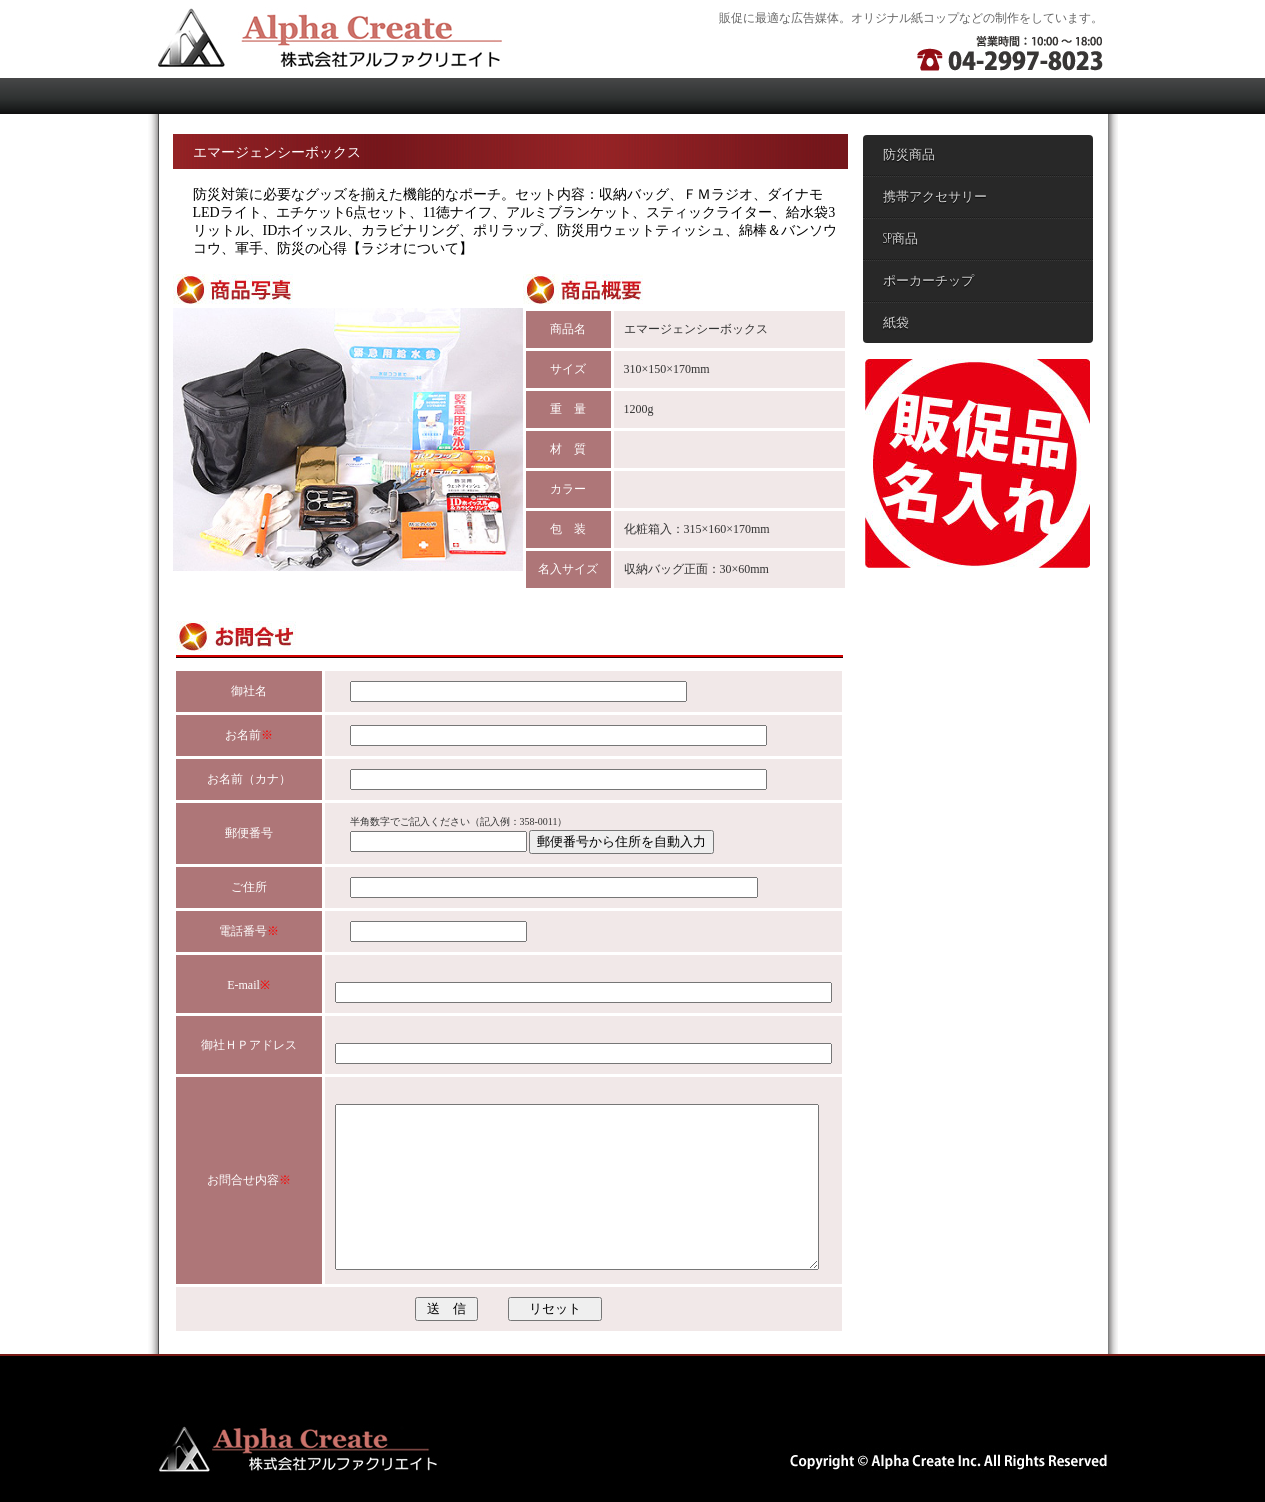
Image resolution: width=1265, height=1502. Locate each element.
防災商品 (909, 155)
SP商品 (901, 239)
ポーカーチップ (928, 281)
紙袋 (896, 323)
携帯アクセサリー (935, 197)
